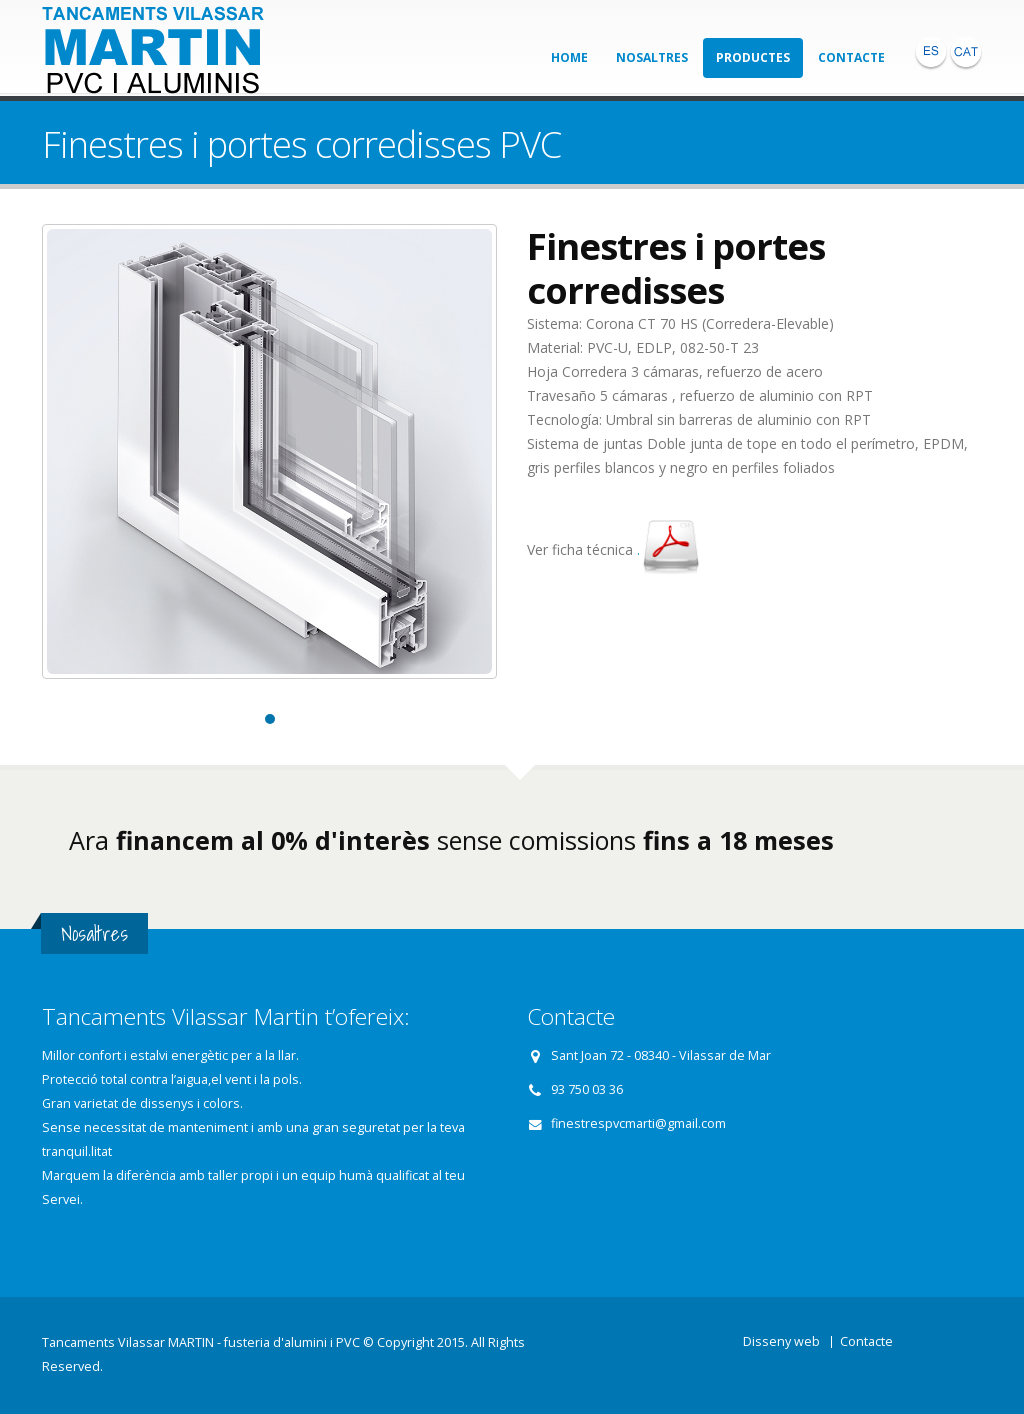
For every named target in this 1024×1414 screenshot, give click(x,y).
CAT (966, 52)
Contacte (851, 57)
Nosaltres (652, 57)
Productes (753, 57)
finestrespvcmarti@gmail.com (638, 1123)
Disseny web (781, 1341)
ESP (931, 52)
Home (569, 57)
